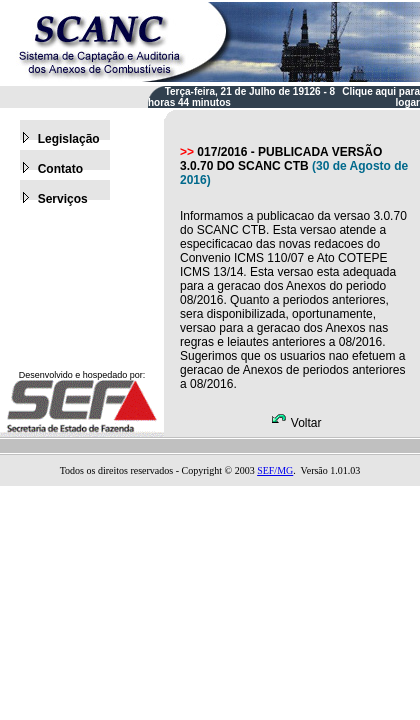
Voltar (296, 423)
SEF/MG (275, 470)
